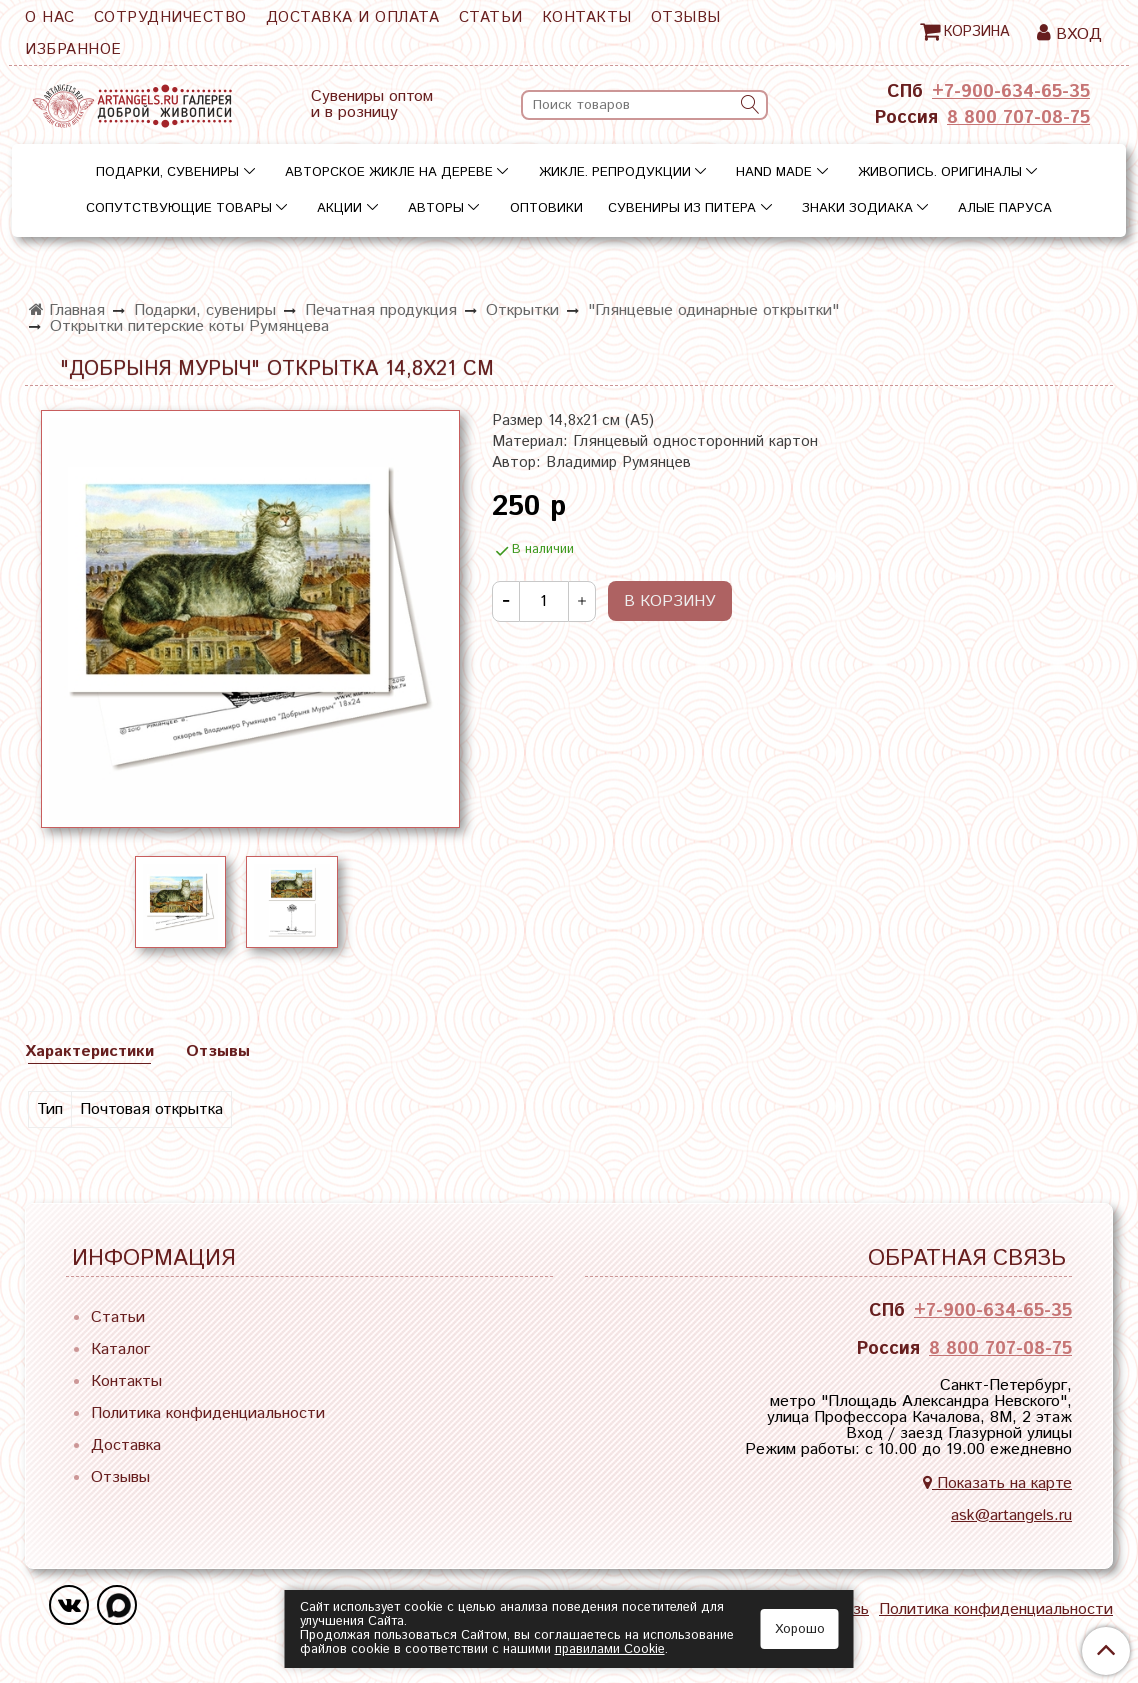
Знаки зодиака (857, 208)
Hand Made (774, 172)
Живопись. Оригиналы (940, 172)
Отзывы (686, 17)
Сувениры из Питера (682, 208)
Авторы (436, 208)
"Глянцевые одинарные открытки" (713, 310)
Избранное (73, 49)
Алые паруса (1005, 208)
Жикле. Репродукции (615, 172)
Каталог (120, 1349)
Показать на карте (997, 1483)
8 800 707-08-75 (1018, 118)
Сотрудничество (170, 17)
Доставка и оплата (353, 17)
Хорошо (800, 1629)
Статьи (491, 17)
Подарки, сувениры (167, 172)
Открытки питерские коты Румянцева (189, 326)
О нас (50, 17)
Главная (67, 310)
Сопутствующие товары (179, 208)
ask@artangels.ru (1011, 1515)
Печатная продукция (381, 310)
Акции (339, 208)
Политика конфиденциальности (208, 1413)
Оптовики (546, 208)
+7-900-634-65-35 (1011, 92)
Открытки (522, 310)
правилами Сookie (610, 1649)
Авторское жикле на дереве (389, 172)
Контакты (587, 17)
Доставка (126, 1445)
